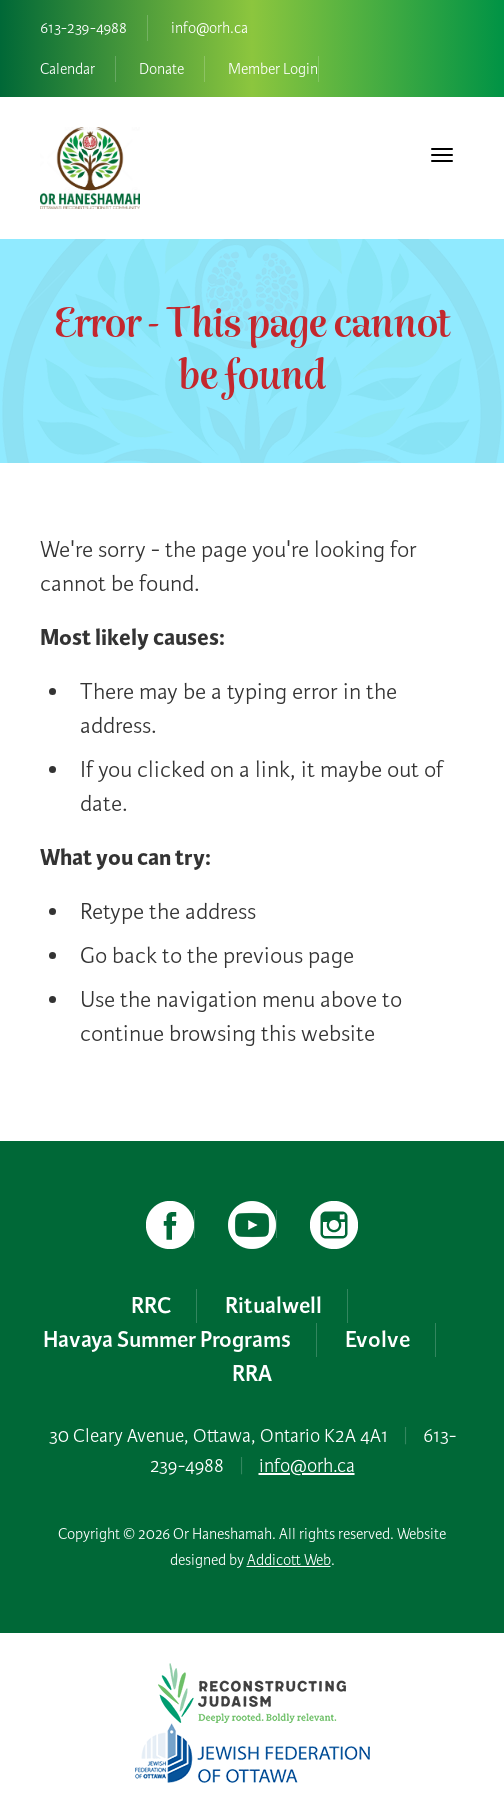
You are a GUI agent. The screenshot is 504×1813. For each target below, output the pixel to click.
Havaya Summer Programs (167, 1340)
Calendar (67, 69)
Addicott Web (289, 1560)
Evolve (377, 1340)
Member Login (273, 69)
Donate (161, 69)
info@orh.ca (209, 28)
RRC (151, 1306)
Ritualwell (273, 1306)
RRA (252, 1374)
